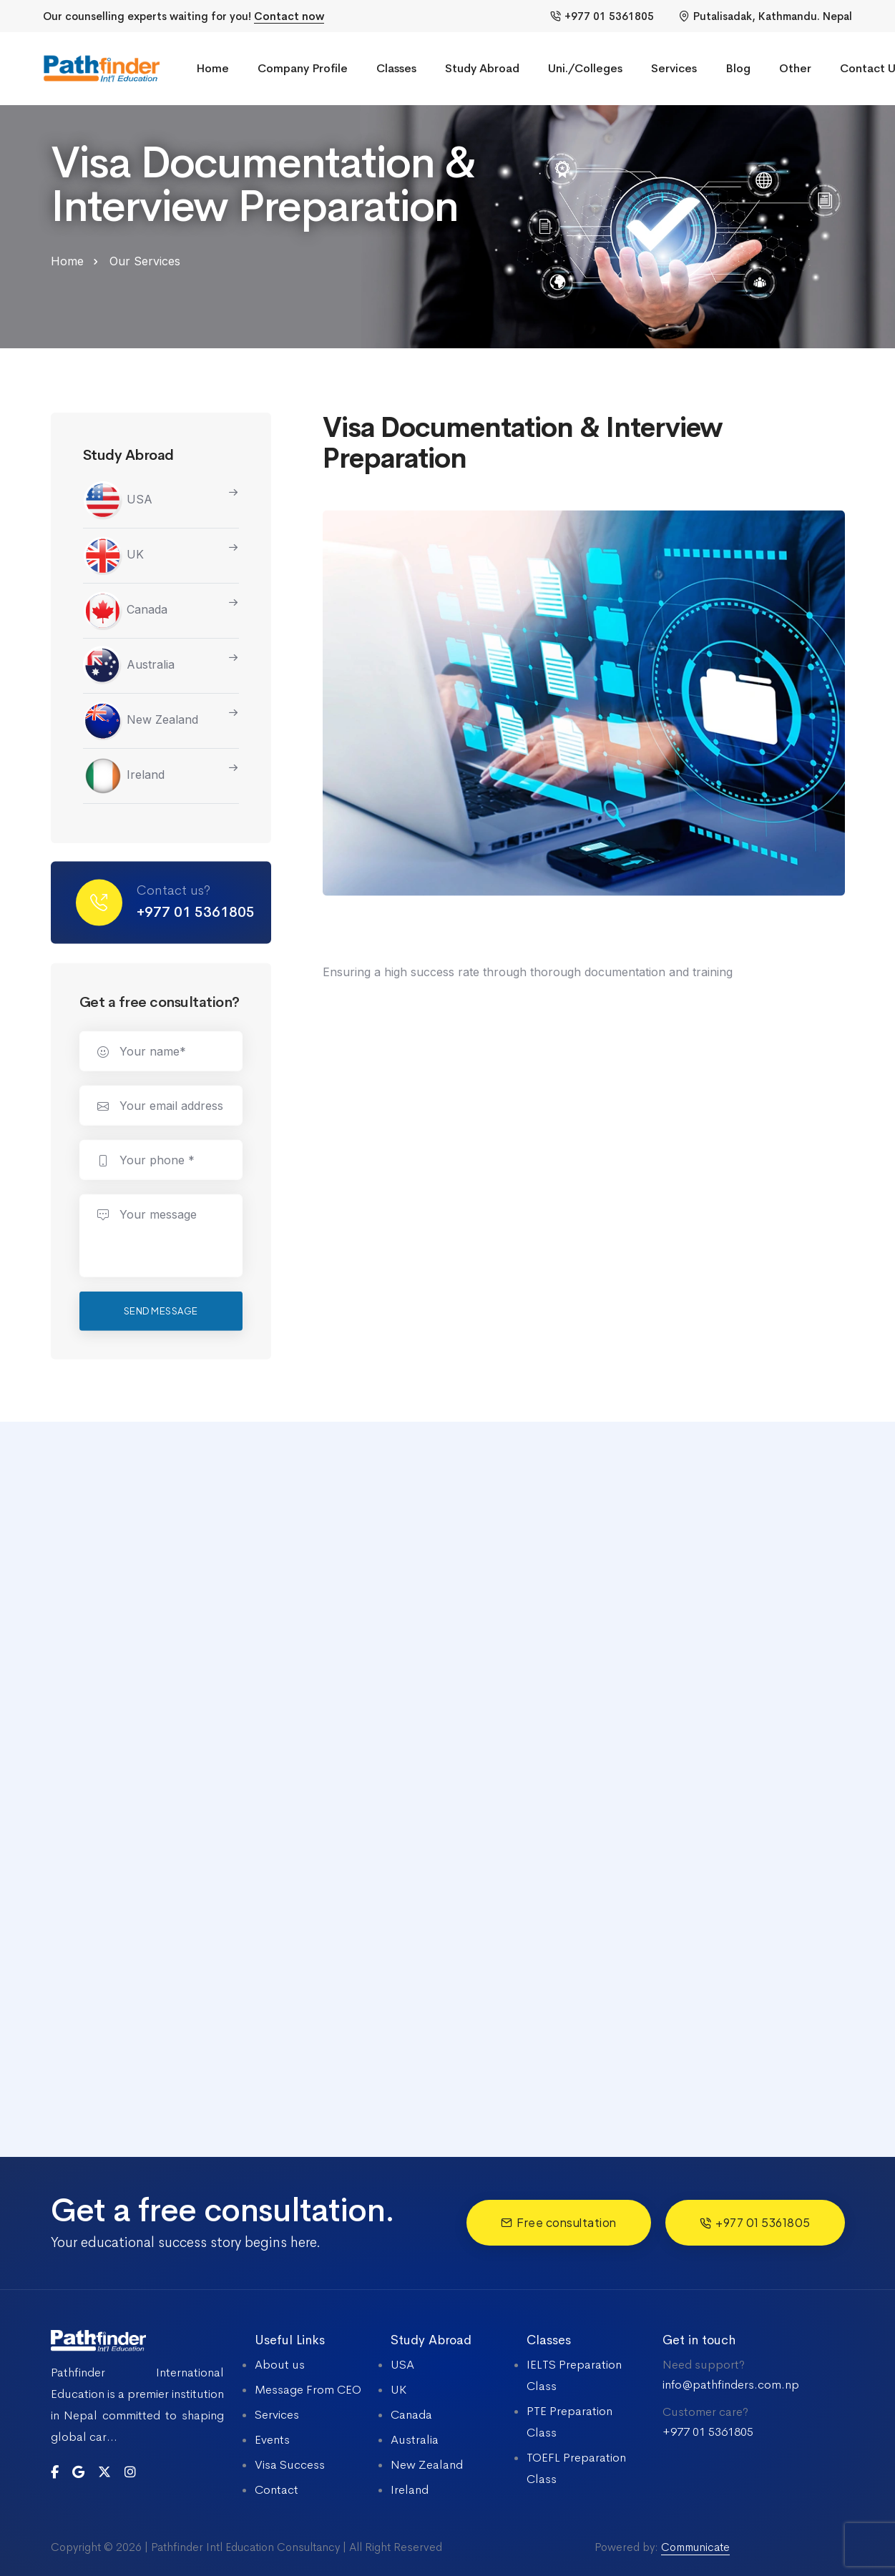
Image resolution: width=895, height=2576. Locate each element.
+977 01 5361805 (602, 16)
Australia (129, 667)
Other (795, 68)
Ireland (124, 777)
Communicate (695, 2547)
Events (272, 2439)
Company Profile (303, 68)
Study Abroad (482, 68)
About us (280, 2364)
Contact (276, 2489)
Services (674, 68)
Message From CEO (308, 2389)
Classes (396, 68)
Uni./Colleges (585, 68)
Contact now (289, 16)
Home (212, 68)
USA (117, 501)
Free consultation (559, 2222)
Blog (737, 68)
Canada (125, 611)
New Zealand (140, 722)
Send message (161, 1314)
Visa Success (290, 2464)
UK (113, 556)
